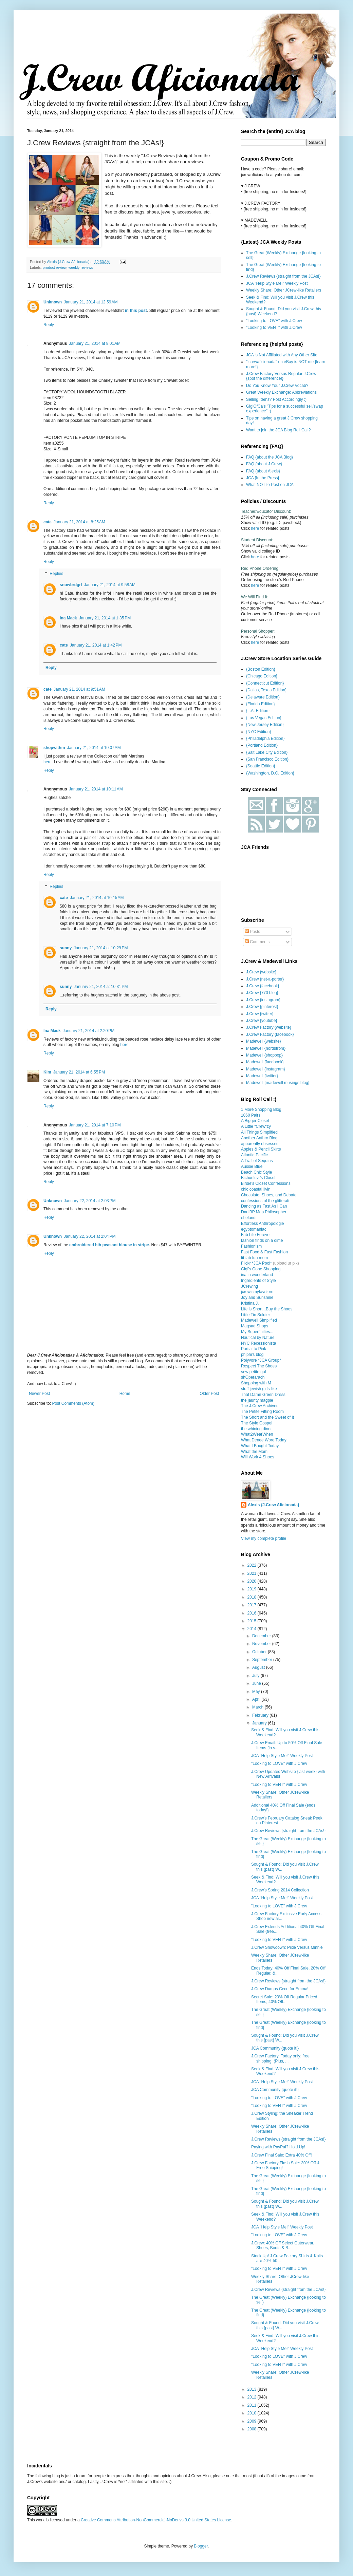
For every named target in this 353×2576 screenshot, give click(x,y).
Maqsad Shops (254, 1326)
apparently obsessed (260, 1143)
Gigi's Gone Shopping (260, 1269)
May (256, 1691)
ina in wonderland (257, 1274)
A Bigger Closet (255, 1120)
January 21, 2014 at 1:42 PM (96, 645)
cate (47, 522)
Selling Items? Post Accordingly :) (276, 399)
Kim (47, 1072)
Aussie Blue (251, 1166)
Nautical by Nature (258, 1337)
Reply (48, 324)
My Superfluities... (257, 1331)
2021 (252, 1573)
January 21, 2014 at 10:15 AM (97, 897)
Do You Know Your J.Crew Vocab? (277, 385)
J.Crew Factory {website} (268, 1027)
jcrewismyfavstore (257, 1291)
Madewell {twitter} (262, 1076)
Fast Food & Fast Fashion (264, 1252)
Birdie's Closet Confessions (266, 1183)
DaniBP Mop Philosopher (263, 1212)
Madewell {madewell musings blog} (278, 1082)
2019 (252, 1589)
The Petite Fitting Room (262, 1411)
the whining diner (256, 1428)
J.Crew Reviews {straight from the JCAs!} (283, 276)
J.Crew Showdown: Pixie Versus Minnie (287, 1947)
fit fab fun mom (254, 1257)
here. (48, 762)
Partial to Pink (253, 1348)
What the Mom (254, 1451)
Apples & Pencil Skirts (261, 1149)
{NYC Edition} (258, 731)
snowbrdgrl (71, 584)
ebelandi (248, 1217)
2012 (252, 2397)
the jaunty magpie (257, 1400)
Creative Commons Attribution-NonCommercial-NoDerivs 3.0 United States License (156, 2520)
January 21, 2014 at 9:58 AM (109, 584)
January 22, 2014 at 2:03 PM (89, 1200)
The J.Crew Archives (259, 1405)
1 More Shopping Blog (261, 1109)
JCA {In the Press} (262, 477)
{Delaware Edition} (263, 697)
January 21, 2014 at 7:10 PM (94, 1125)
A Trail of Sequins (257, 1160)
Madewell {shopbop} (264, 1055)
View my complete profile (263, 1538)
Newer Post (39, 1393)
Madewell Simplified (259, 1320)
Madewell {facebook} (265, 1062)
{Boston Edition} (260, 669)
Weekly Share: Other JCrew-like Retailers (283, 290)
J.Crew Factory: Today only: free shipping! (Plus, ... (280, 2058)
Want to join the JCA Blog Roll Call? (278, 430)
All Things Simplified (259, 1132)
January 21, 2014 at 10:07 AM (93, 747)
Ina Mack (68, 618)
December (262, 1636)
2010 (252, 2413)
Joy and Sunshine (257, 1297)
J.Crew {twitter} (260, 1013)
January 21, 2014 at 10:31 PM (101, 986)
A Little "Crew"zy (256, 1126)
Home (124, 1393)
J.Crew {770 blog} (262, 992)
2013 (252, 2389)
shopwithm (54, 747)
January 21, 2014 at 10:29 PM (101, 948)
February (261, 1715)
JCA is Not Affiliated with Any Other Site (281, 355)
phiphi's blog (252, 1354)
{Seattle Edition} (260, 766)
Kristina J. (250, 1303)
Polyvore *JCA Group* (261, 1360)
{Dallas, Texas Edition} (266, 690)
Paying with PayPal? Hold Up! (278, 2147)
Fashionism (251, 1246)
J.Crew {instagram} (263, 999)
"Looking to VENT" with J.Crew (274, 327)
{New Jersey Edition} (265, 724)
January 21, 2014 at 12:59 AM (90, 302)
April (256, 1699)
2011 (252, 2405)
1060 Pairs (250, 1115)
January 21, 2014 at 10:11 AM (96, 789)
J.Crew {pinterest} (262, 1006)
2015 (252, 1621)
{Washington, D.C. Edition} (270, 773)
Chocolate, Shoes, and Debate (268, 1195)
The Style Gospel (256, 1423)
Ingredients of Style (258, 1280)
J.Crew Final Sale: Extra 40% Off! (281, 2155)
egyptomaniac (253, 1229)
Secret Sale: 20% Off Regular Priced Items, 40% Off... (284, 1999)
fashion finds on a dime (262, 1240)
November (262, 1643)
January (260, 1723)
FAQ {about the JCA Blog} (269, 457)
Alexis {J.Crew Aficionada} (273, 1504)
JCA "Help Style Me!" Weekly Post (277, 283)
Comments (257, 941)
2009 (252, 2421)
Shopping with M (256, 1383)
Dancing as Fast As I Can (264, 1206)
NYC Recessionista (258, 1343)
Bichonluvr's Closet (258, 1177)
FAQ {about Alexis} (263, 471)
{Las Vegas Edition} (263, 717)
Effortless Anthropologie (262, 1223)
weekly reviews (80, 267)
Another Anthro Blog (259, 1138)
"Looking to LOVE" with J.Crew (274, 320)
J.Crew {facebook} (262, 986)
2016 (252, 1613)
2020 (252, 1581)
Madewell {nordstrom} (265, 1048)
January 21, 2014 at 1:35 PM (105, 618)
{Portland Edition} (262, 745)
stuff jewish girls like (259, 1388)
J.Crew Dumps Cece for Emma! (280, 1988)
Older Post (209, 1393)
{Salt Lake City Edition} (266, 752)
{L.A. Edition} (258, 710)
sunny (66, 948)
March (258, 1707)
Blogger (201, 2546)
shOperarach (252, 1377)
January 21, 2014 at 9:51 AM (79, 689)
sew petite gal (253, 1371)
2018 (252, 1597)
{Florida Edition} (260, 704)
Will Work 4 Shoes (257, 1457)
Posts (252, 931)
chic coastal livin (256, 1189)
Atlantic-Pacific (254, 1155)
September (262, 1659)
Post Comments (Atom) (73, 1403)
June (257, 1683)
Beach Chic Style (256, 1172)
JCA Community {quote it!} (275, 2048)
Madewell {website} (263, 1041)
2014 (252, 1628)
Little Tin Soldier (255, 1314)
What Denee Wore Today (263, 1440)
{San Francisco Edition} (267, 759)
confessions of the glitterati (265, 1200)
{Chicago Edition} (261, 676)
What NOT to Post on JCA (270, 484)
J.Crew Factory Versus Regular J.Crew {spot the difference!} (281, 376)
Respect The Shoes (259, 1366)
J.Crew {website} (261, 972)
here (124, 1044)
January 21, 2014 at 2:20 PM (88, 1030)
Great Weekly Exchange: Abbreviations (281, 392)
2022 (252, 1565)
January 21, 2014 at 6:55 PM (79, 1072)
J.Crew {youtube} (261, 1020)
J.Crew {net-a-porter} (265, 979)
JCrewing (249, 1286)
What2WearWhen (257, 1434)
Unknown (52, 302)
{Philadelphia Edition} (265, 738)
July (256, 1675)
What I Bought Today (260, 1445)
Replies (56, 573)
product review (55, 267)
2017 (252, 1605)
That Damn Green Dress (263, 1394)
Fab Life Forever (256, 1234)
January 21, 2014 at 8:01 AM (94, 343)
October (260, 1651)
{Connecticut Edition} (265, 683)
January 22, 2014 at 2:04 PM (89, 1236)
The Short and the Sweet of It (267, 1417)
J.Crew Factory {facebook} (270, 1034)
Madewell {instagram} (265, 1069)
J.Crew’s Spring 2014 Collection (280, 1890)
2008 (252, 2429)
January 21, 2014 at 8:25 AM (79, 522)
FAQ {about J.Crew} (264, 464)
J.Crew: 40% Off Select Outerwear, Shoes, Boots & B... (282, 2245)
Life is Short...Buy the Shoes (266, 1309)
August (259, 1667)
